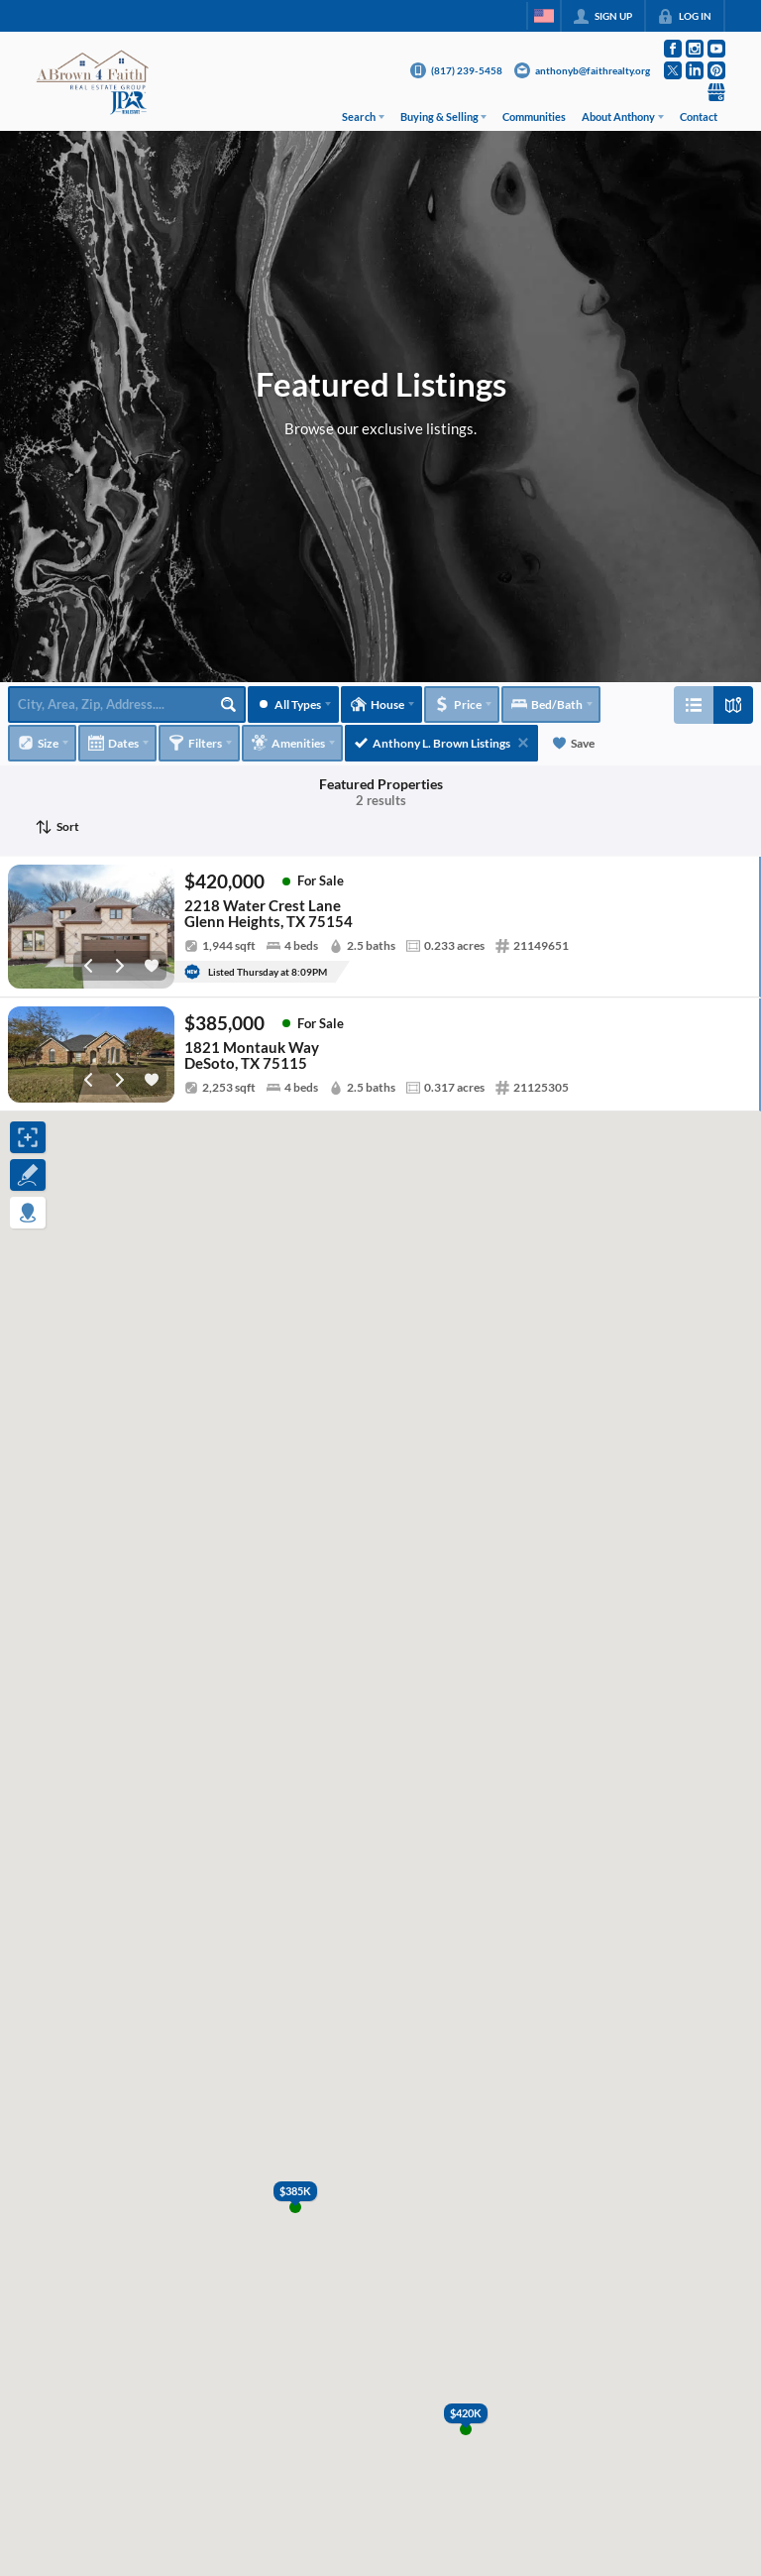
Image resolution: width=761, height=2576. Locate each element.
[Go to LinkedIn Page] (695, 70)
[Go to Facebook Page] (673, 49)
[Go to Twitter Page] (673, 70)
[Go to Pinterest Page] (716, 70)
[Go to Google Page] (716, 92)
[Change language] (544, 16)
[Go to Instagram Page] (695, 49)
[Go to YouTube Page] (716, 49)
